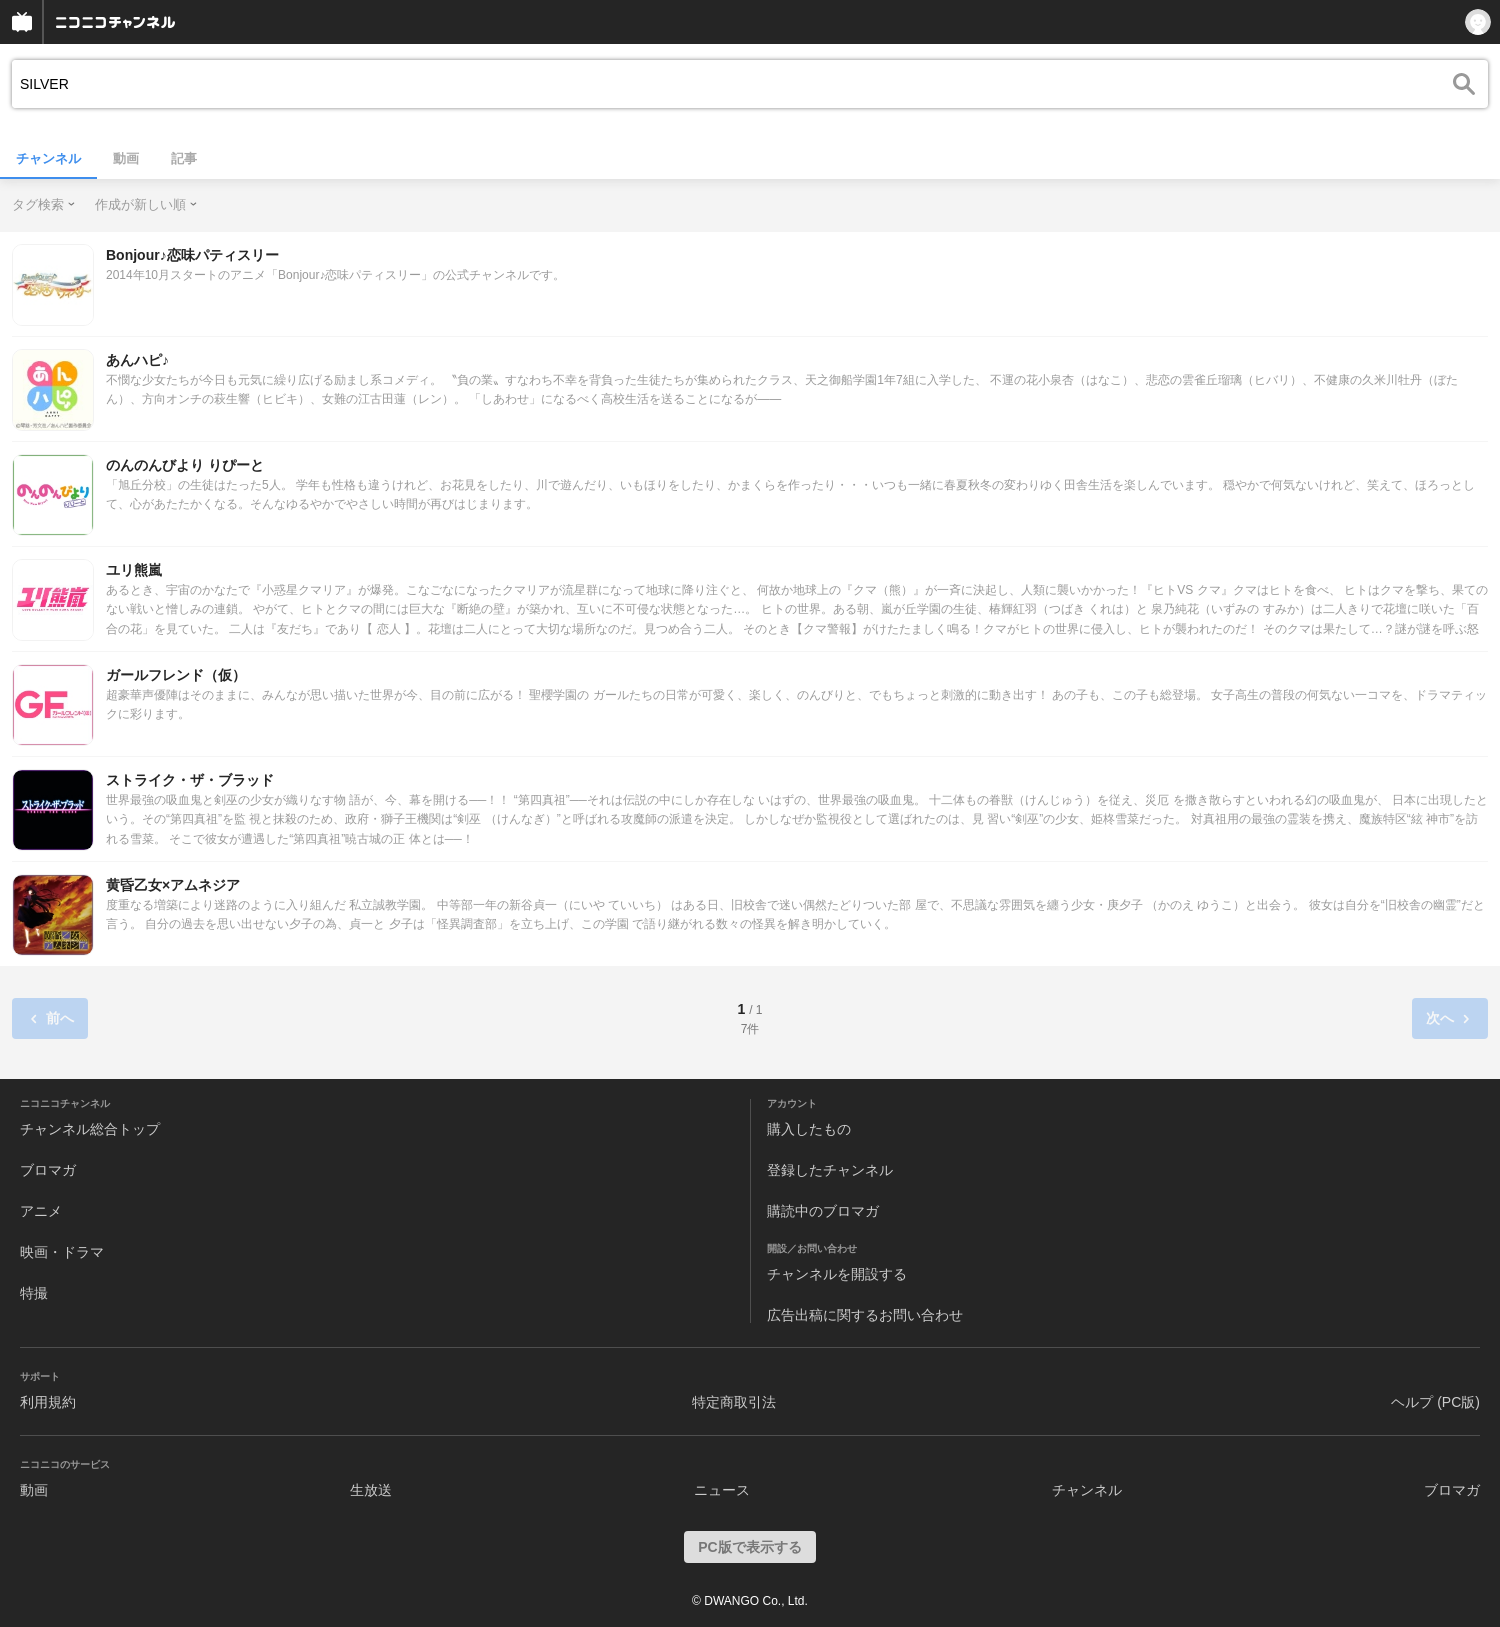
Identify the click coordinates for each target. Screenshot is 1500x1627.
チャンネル (48, 158)
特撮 (34, 1293)
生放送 (371, 1490)
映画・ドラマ (62, 1252)
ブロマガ (48, 1170)
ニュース (722, 1490)
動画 (126, 158)
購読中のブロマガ (823, 1211)
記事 (184, 158)
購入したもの (809, 1129)
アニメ (41, 1211)
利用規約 (48, 1402)
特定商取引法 (734, 1402)
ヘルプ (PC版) (1435, 1402)
